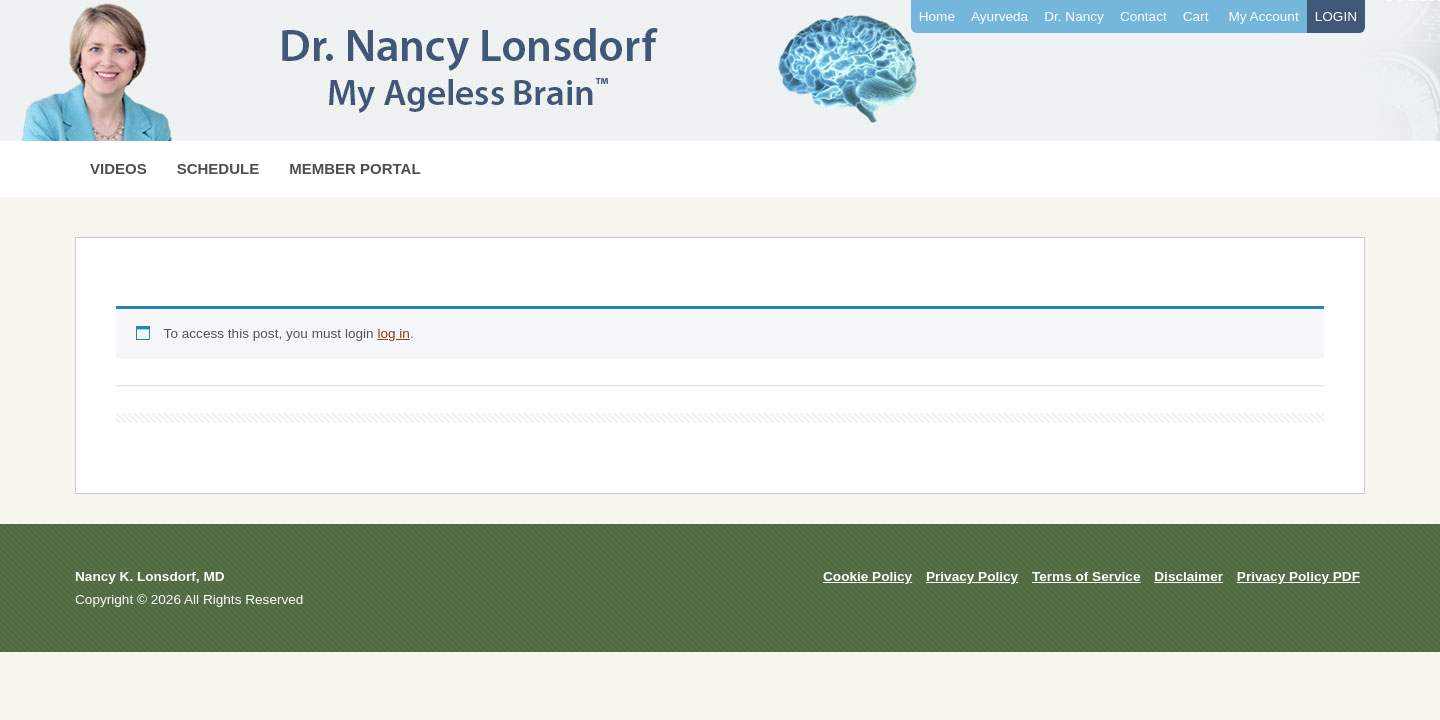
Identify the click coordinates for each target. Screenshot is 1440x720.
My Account (1263, 16)
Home (937, 16)
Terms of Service (1086, 576)
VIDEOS (118, 168)
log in (393, 333)
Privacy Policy (972, 576)
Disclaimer (1188, 576)
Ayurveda (999, 16)
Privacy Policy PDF (1298, 576)
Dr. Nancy (1074, 16)
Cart (1196, 16)
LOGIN (1336, 16)
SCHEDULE (218, 168)
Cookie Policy (867, 576)
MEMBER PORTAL (354, 168)
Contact (1143, 16)
